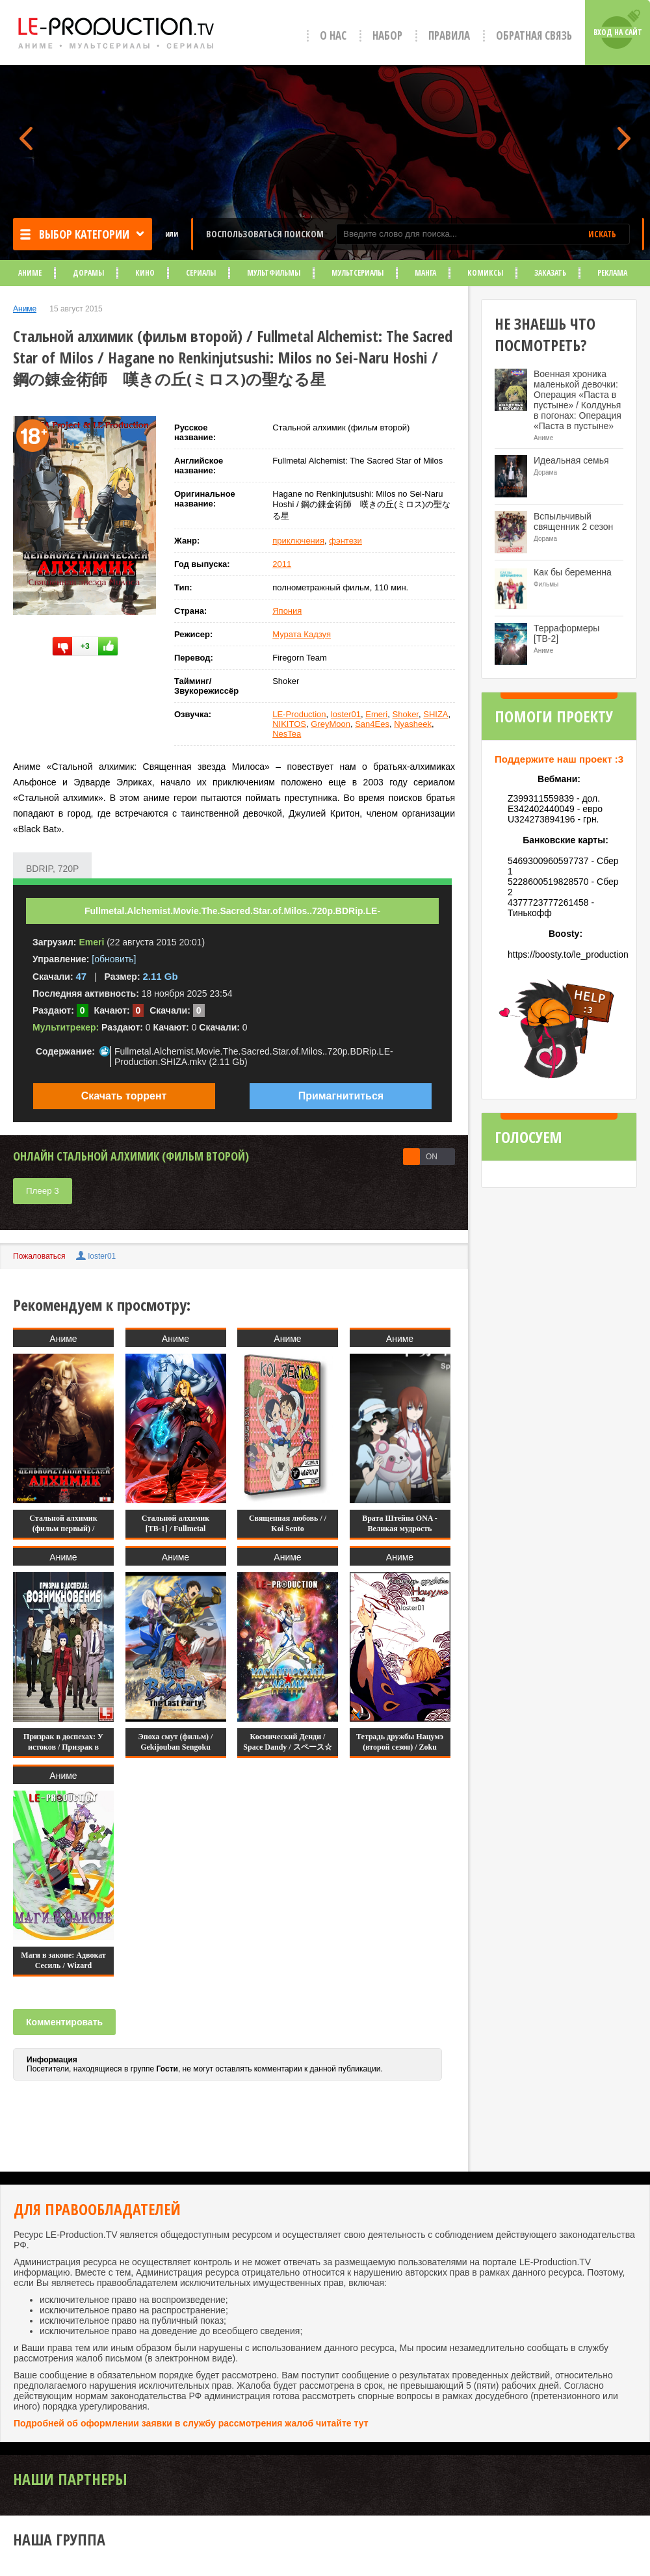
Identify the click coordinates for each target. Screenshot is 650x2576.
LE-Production (299, 714)
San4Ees (372, 724)
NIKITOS (289, 724)
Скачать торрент (124, 1095)
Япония (287, 611)
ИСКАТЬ (602, 234)
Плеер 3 (42, 1191)
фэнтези (345, 540)
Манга (425, 272)
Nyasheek (413, 724)
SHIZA (435, 714)
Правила (449, 35)
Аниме (30, 272)
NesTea (286, 734)
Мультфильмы (273, 272)
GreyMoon (330, 724)
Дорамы (88, 272)
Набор (387, 35)
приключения (298, 540)
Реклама (612, 272)
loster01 (346, 714)
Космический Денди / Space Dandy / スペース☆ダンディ (287, 1747)
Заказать (550, 272)
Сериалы (201, 272)
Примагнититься (341, 1095)
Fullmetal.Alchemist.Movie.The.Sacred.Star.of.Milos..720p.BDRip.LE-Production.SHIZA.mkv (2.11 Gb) (253, 1056)
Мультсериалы (358, 272)
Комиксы (485, 272)
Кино (145, 272)
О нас (333, 35)
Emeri (376, 714)
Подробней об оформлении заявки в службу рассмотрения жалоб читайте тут (191, 2423)
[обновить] (114, 959)
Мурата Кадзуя (301, 634)
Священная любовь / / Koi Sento (287, 1523)
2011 (281, 564)
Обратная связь (534, 35)
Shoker (406, 714)
